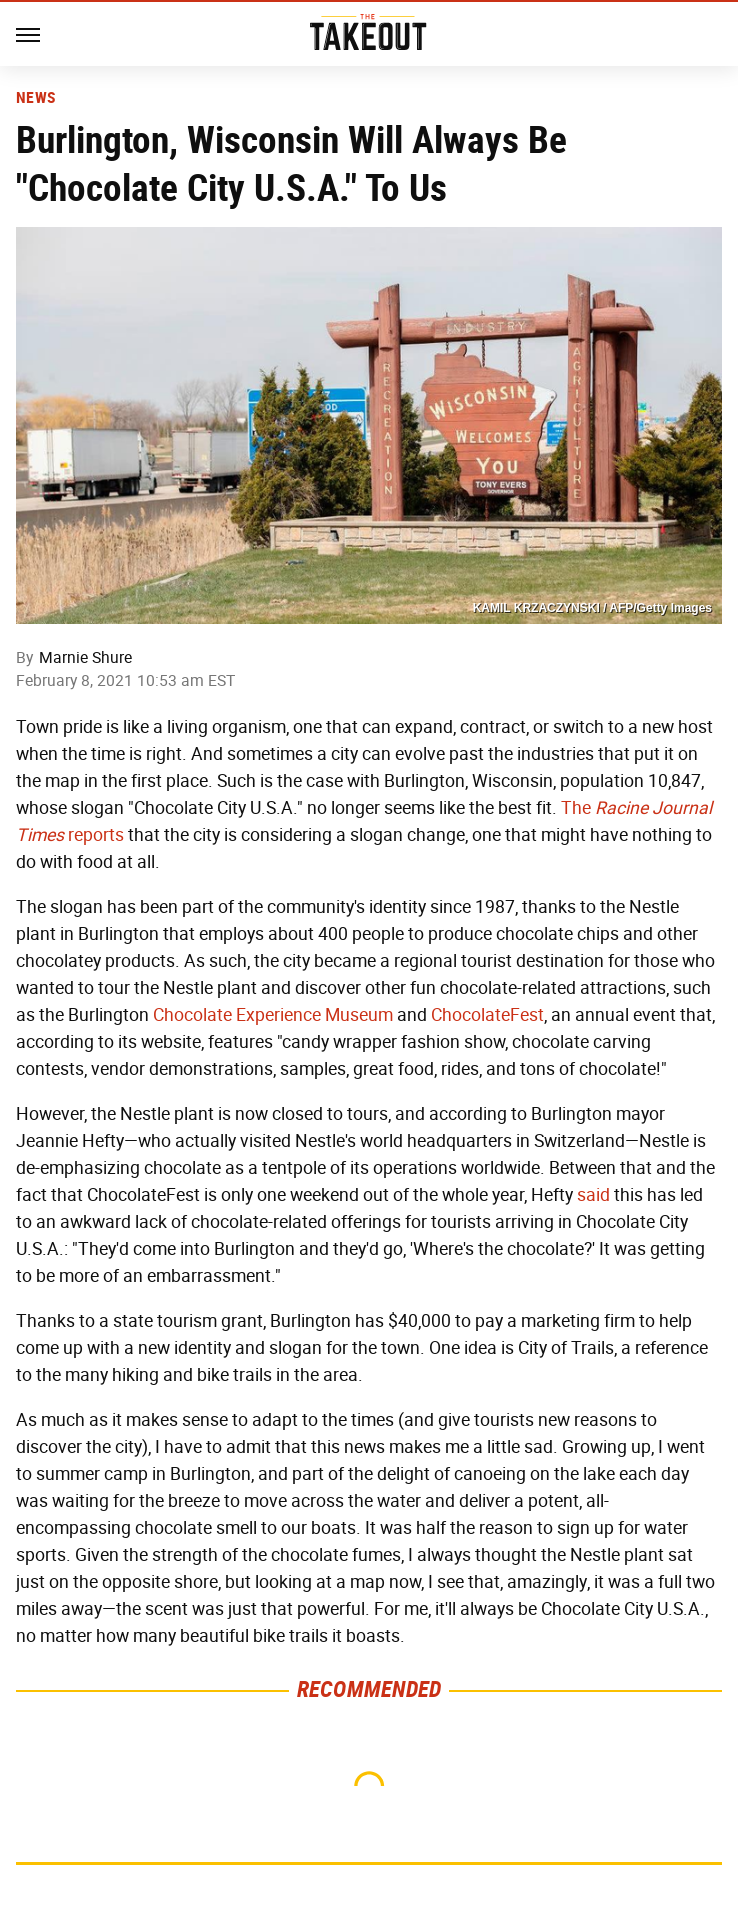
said (593, 1195)
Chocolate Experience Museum (273, 1015)
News (35, 98)
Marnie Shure (85, 657)
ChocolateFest (487, 1015)
